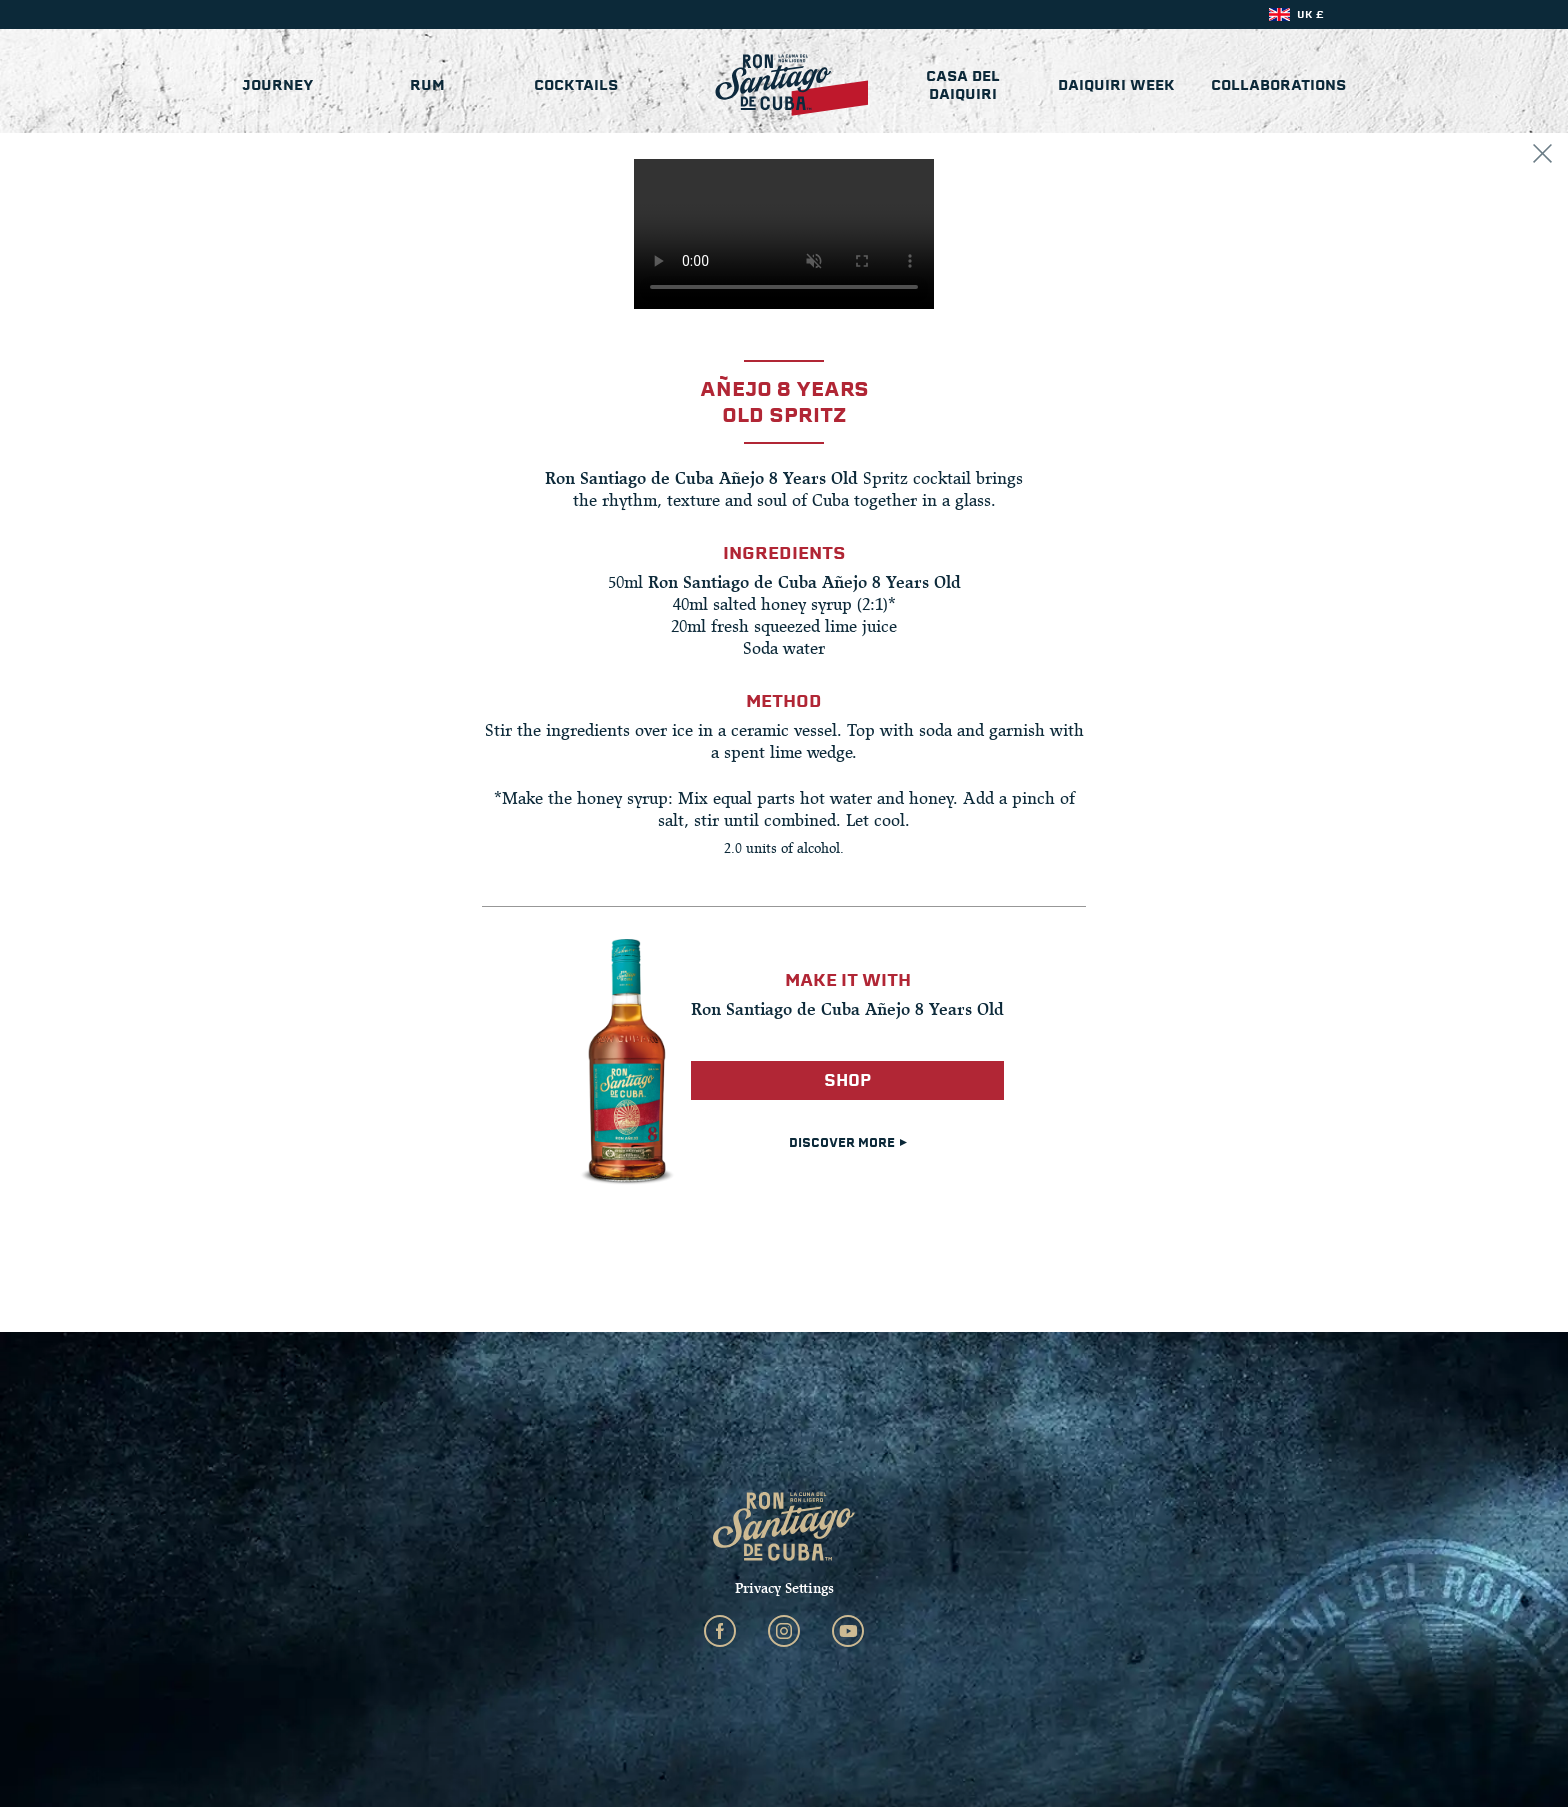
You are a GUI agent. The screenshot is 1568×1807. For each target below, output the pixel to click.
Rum (427, 85)
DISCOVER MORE (848, 1143)
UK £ (1310, 14)
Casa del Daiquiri (963, 85)
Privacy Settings (784, 1588)
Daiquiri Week (1116, 85)
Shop (847, 1080)
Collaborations (1278, 85)
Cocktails (576, 85)
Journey (278, 85)
